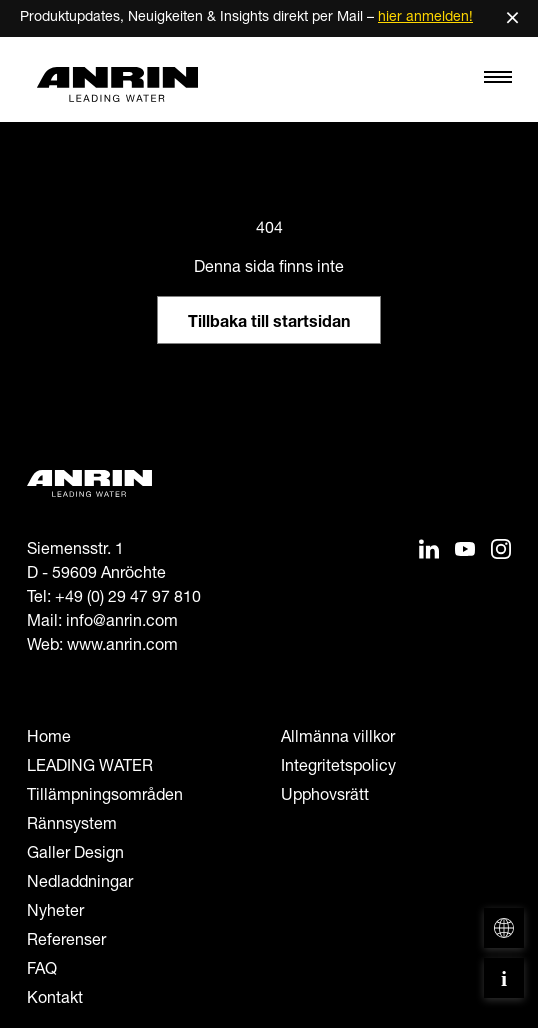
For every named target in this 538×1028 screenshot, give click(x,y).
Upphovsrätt (325, 797)
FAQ (42, 971)
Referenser (66, 942)
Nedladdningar (80, 884)
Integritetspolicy (338, 768)
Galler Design (75, 855)
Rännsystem (72, 826)
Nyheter (55, 913)
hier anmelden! (425, 18)
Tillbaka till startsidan (269, 324)
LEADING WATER (90, 768)
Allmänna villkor (338, 739)
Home (49, 739)
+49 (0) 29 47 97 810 (128, 599)
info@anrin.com (122, 623)
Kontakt (55, 1000)
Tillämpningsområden (105, 797)
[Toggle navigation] (498, 82)
